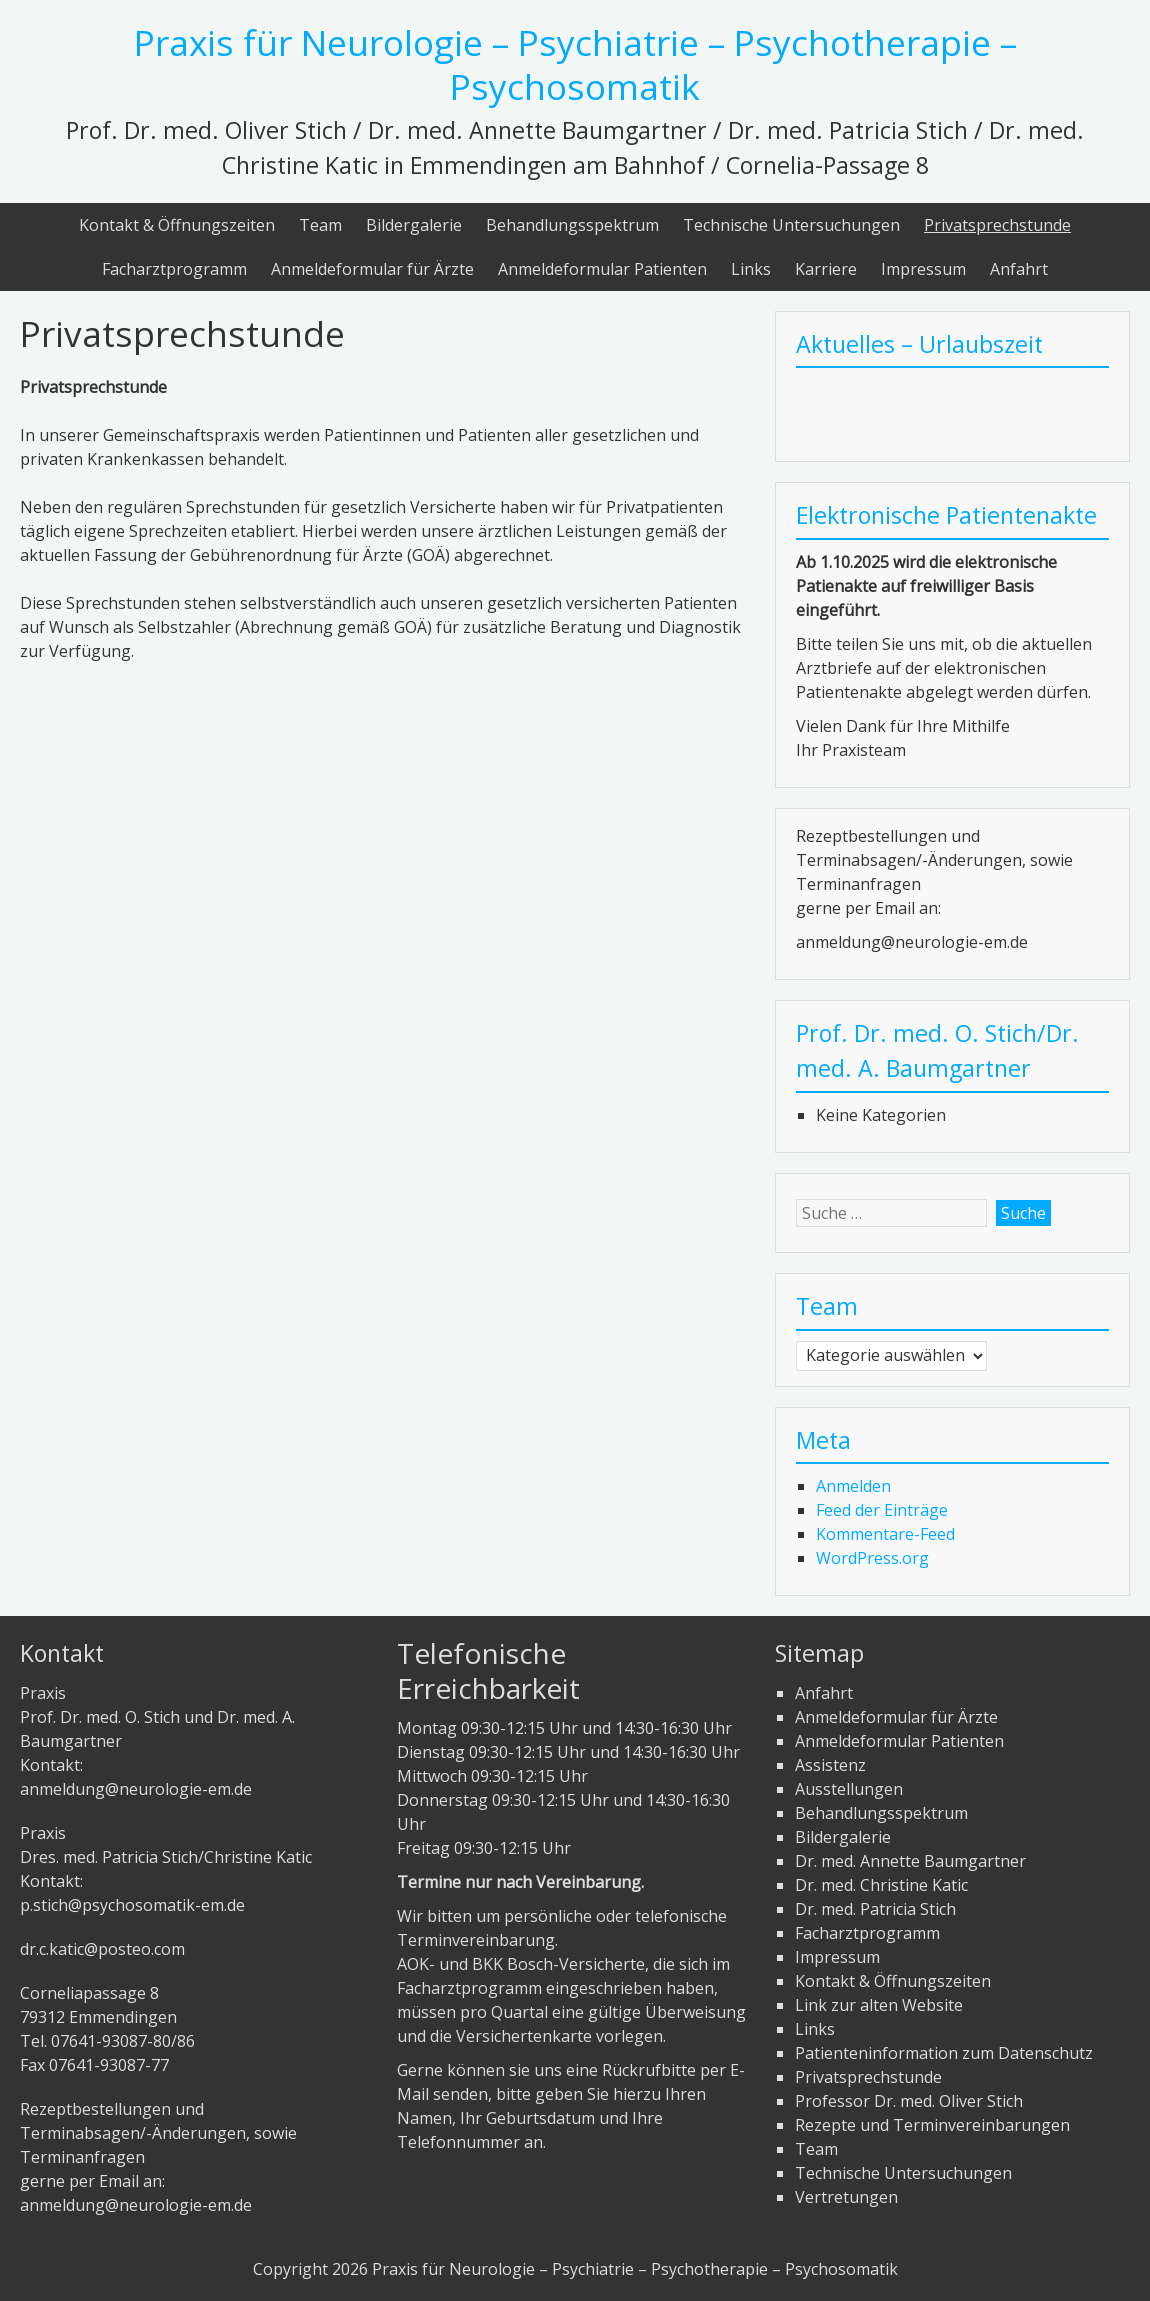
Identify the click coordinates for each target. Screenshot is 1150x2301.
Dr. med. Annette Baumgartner (910, 1861)
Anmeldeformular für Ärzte (372, 269)
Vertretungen (846, 2197)
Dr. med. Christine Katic (881, 1885)
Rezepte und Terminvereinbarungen (932, 2125)
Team (320, 225)
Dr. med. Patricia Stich (875, 1909)
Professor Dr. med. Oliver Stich (909, 2101)
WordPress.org (872, 1558)
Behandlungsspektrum (572, 225)
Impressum (923, 269)
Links (751, 269)
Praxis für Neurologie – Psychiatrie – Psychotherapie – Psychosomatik (575, 64)
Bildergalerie (414, 225)
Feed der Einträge (882, 1510)
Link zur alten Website (879, 2005)
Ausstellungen (849, 1789)
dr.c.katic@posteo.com (102, 1949)
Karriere (826, 269)
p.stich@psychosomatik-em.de (132, 1905)
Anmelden (853, 1486)
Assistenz (830, 1765)
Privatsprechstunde (997, 225)
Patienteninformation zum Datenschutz (944, 2053)
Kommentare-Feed (885, 1534)
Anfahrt (1019, 269)
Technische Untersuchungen (791, 225)
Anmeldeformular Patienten (602, 269)
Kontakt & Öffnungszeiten (177, 225)
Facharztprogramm (174, 269)
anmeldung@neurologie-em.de (136, 1789)
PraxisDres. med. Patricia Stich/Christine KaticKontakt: (166, 1857)
